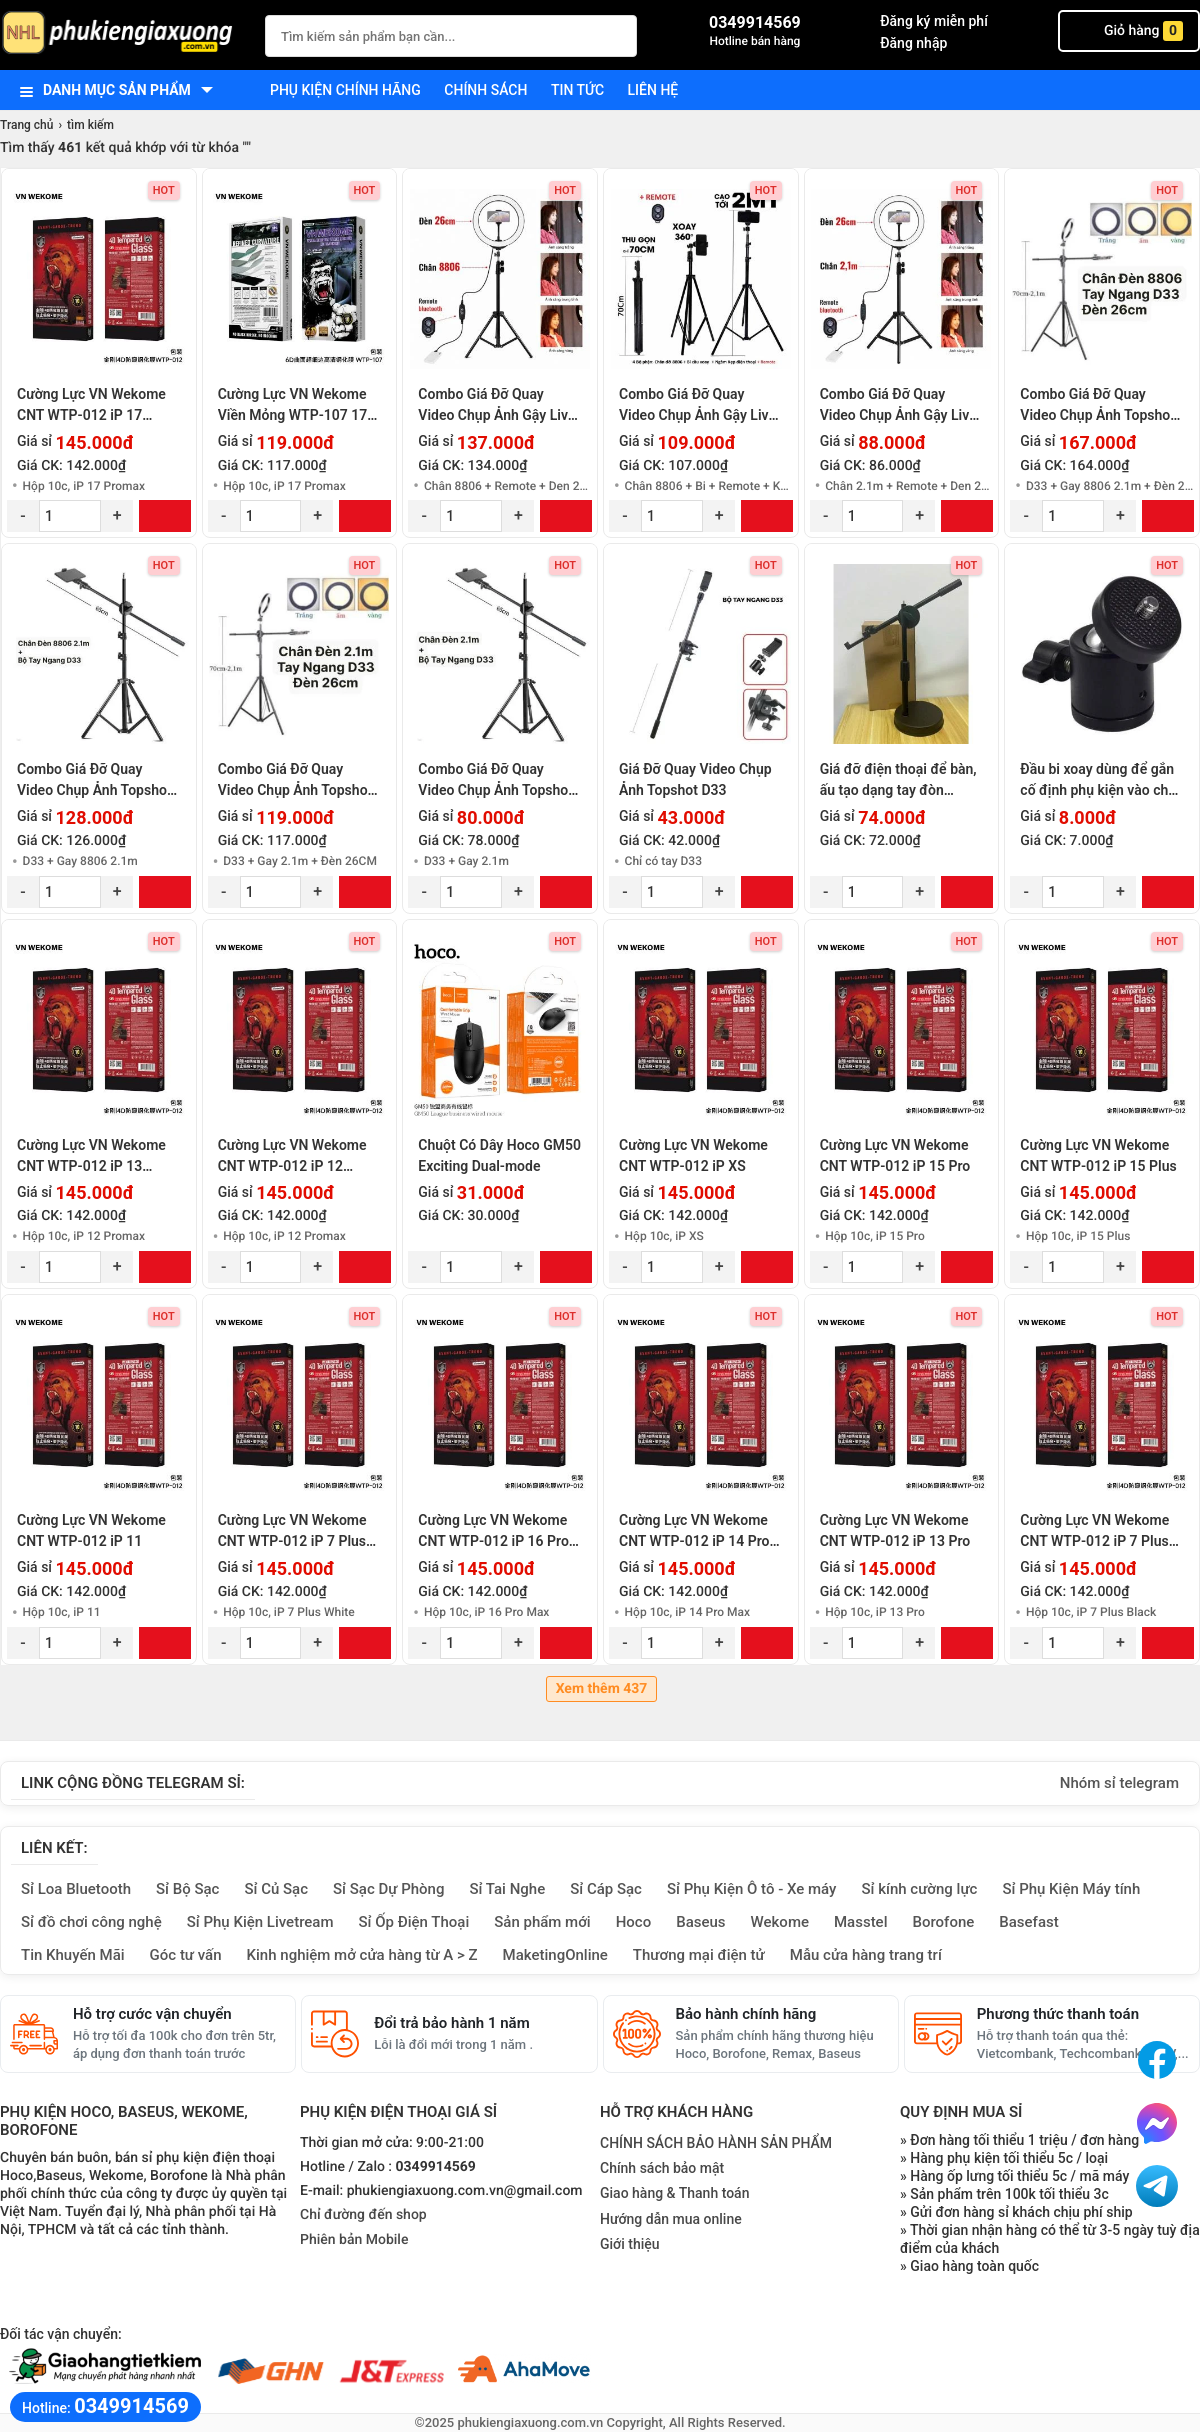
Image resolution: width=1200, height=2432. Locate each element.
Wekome (780, 1922)
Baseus (700, 1922)
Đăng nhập (913, 43)
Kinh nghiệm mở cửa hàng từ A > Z (362, 1955)
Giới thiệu (630, 2244)
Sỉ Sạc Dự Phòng (388, 1889)
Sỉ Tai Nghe (507, 1889)
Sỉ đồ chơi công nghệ (91, 1922)
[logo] (122, 34)
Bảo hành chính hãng (746, 2014)
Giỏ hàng (1129, 31)
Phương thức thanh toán (1058, 2014)
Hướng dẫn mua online (671, 2219)
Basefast (1028, 1922)
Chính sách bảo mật (662, 2168)
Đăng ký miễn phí (934, 21)
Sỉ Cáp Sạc (606, 1889)
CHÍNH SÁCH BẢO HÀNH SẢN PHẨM (716, 2143)
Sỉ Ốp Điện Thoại (414, 1922)
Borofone (943, 1922)
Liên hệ (653, 90)
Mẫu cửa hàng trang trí (866, 1955)
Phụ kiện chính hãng (345, 90)
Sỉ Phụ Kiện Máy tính (1071, 1889)
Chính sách (485, 90)
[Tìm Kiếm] (616, 33)
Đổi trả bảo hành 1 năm (451, 2023)
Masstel (861, 1922)
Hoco (634, 1922)
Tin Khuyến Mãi (73, 1955)
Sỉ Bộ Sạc (187, 1889)
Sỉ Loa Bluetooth (76, 1889)
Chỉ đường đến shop (363, 2215)
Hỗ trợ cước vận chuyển (152, 2014)
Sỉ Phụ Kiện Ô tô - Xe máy (752, 1889)
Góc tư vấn (186, 1955)
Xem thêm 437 (602, 1689)
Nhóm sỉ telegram (1119, 1783)
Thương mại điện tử (699, 1955)
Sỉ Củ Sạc (276, 1889)
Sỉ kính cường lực (919, 1889)
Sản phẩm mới (542, 1922)
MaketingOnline (555, 1955)
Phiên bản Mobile (354, 2240)
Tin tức (577, 90)
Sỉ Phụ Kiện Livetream (260, 1922)
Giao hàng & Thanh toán (674, 2193)
